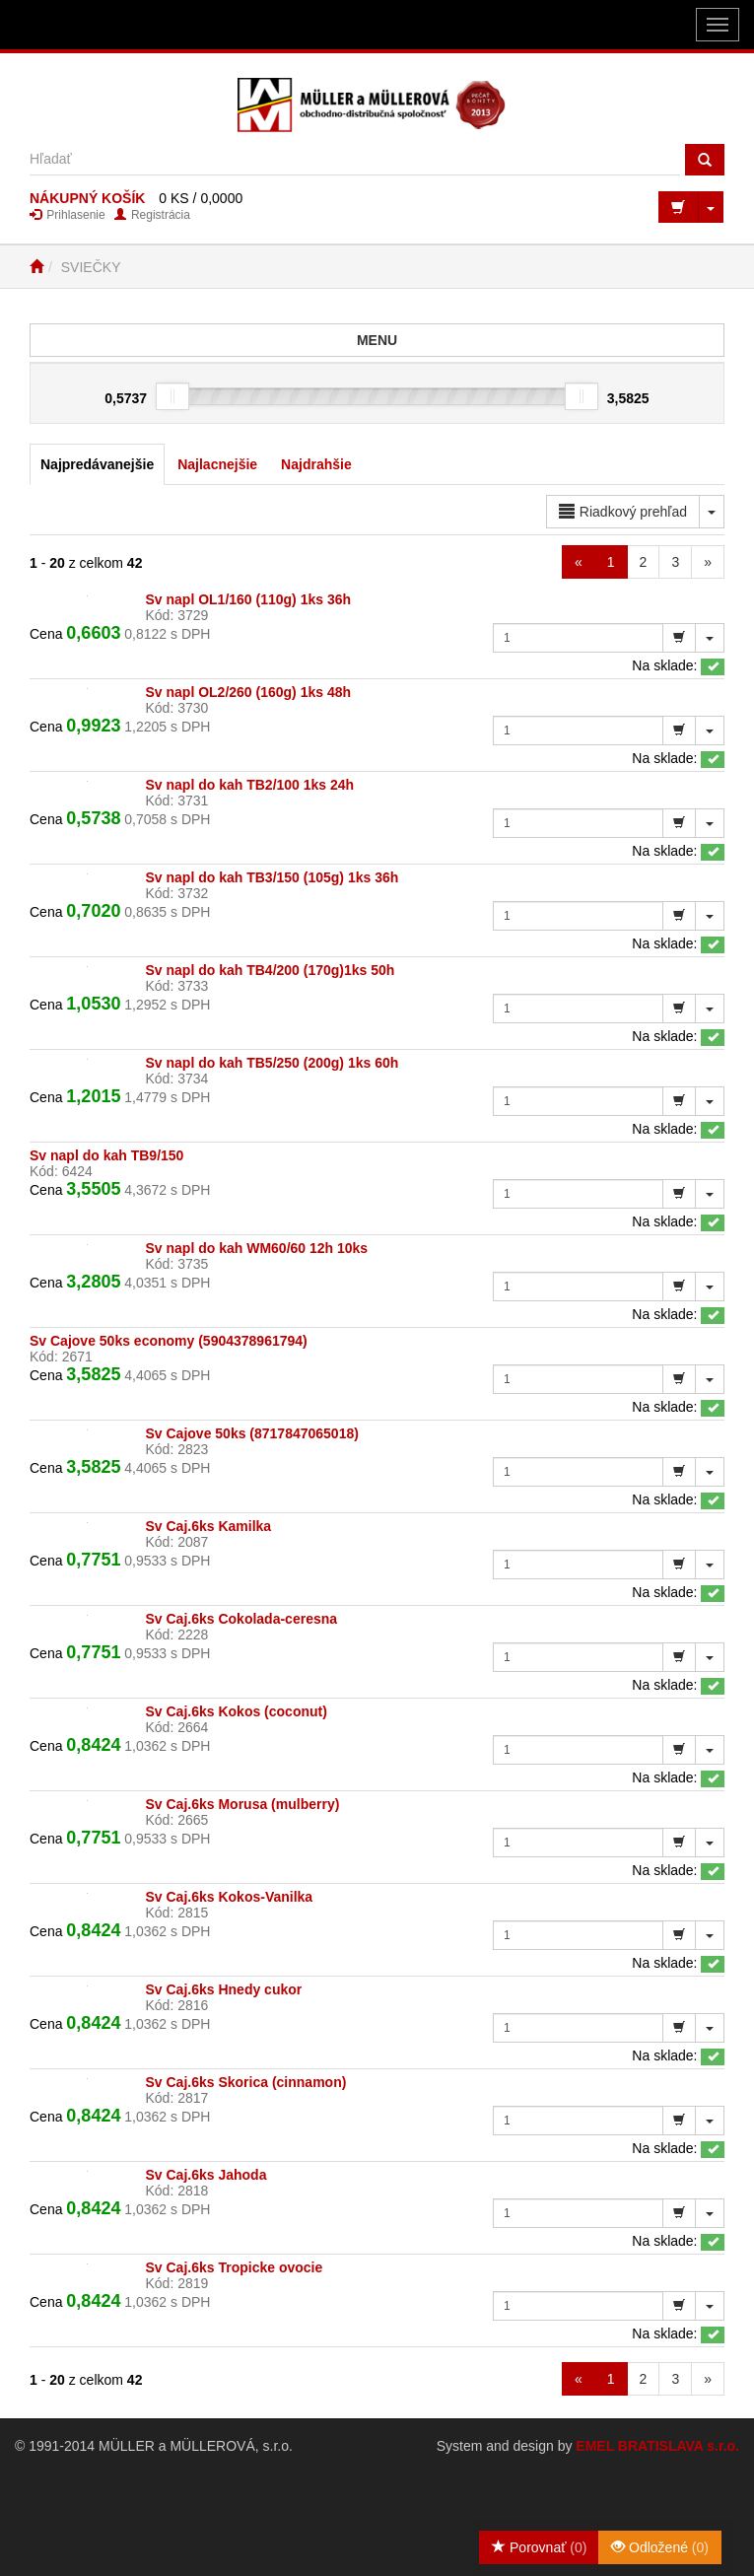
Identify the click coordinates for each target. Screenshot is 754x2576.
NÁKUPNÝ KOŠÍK (87, 198)
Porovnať (539, 2547)
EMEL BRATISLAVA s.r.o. (657, 2446)
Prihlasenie (67, 215)
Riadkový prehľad (623, 512)
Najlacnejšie (217, 464)
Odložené (660, 2547)
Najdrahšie (316, 464)
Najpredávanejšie (97, 464)
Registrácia (152, 215)
